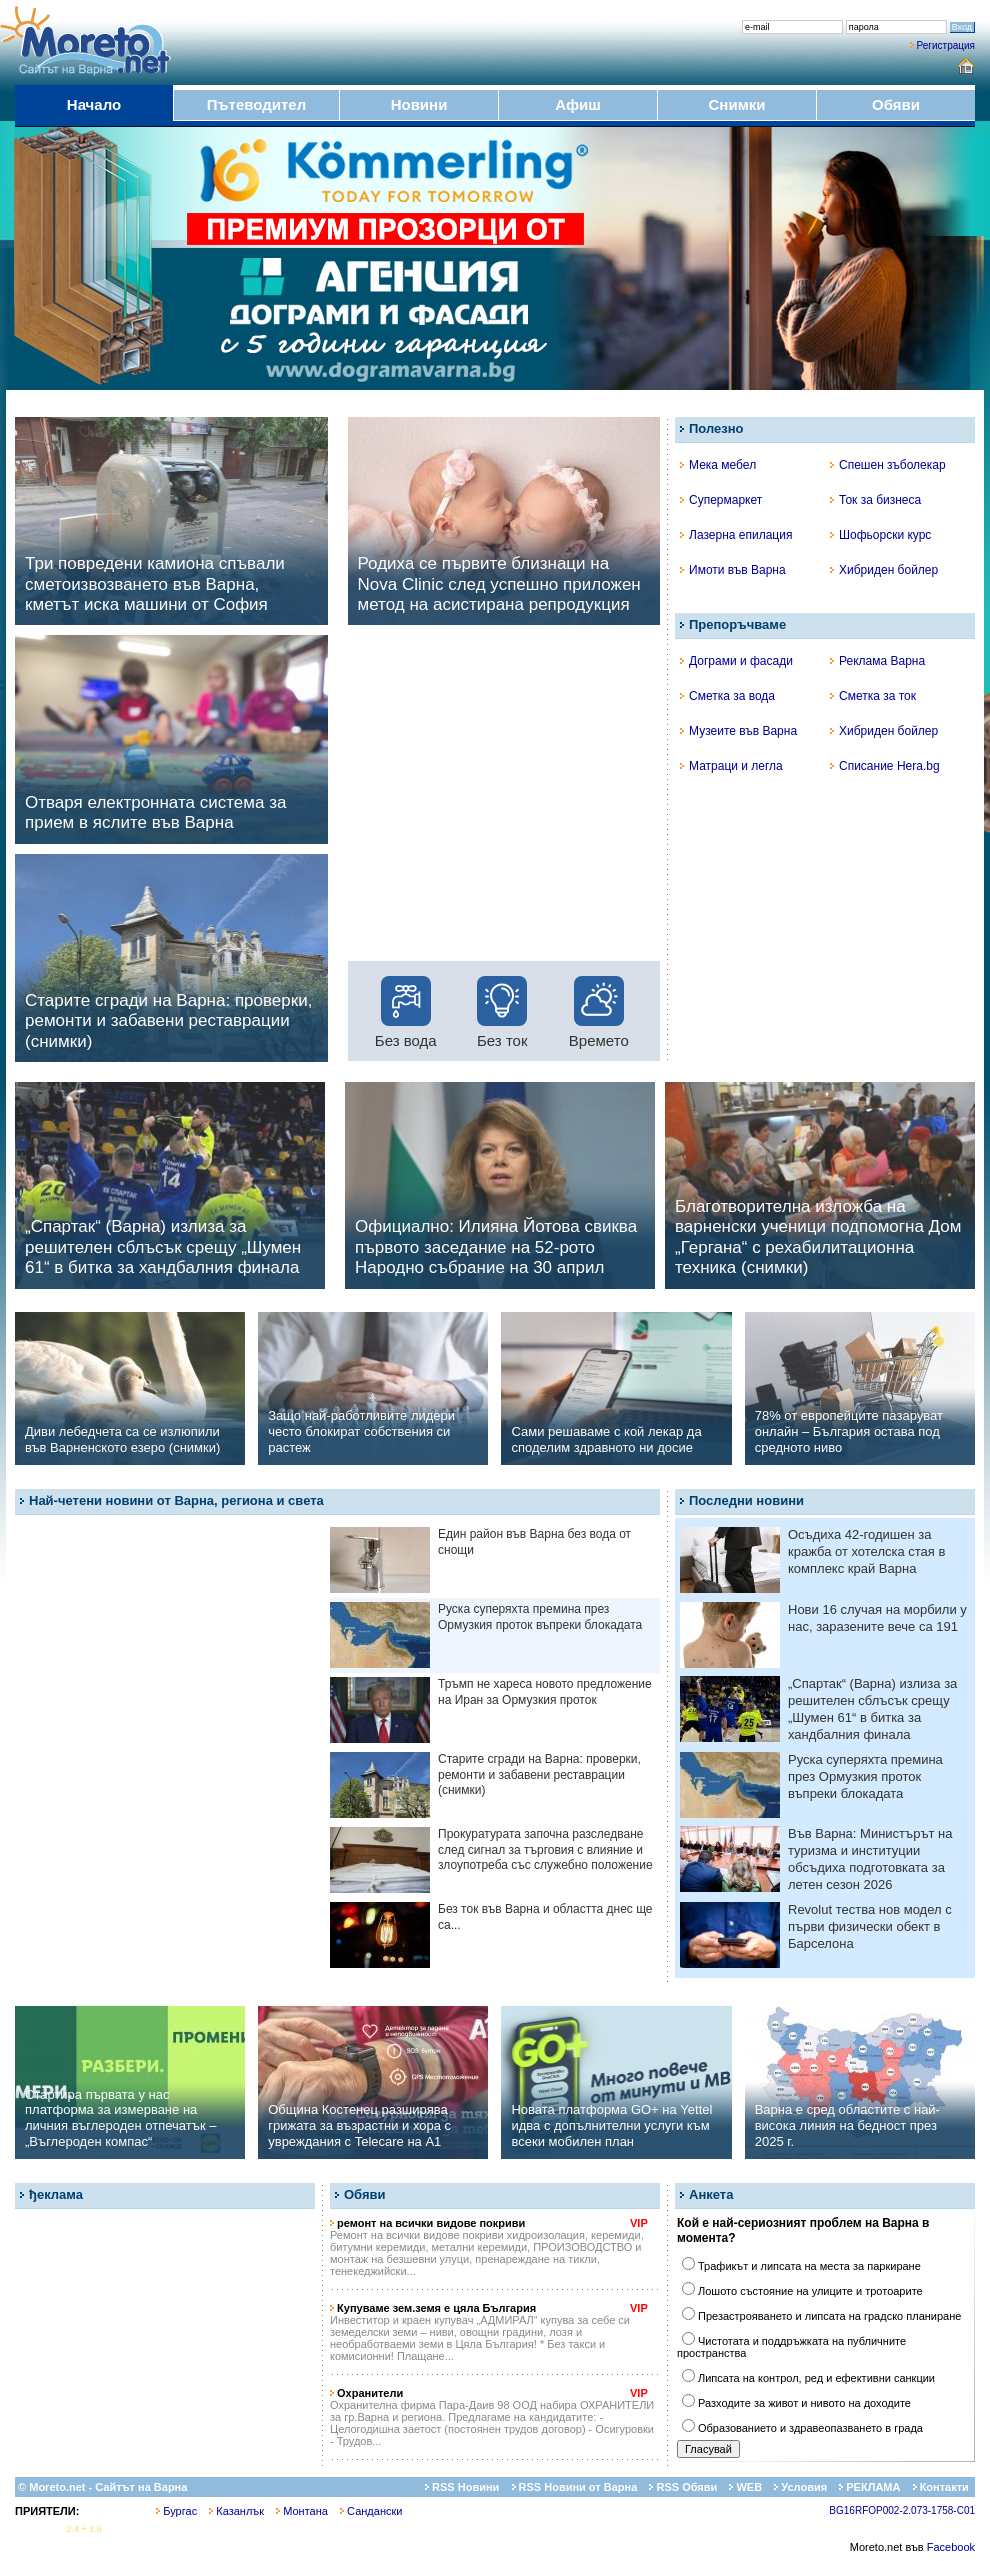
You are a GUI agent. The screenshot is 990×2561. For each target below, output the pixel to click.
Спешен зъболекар (888, 465)
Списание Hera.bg (885, 766)
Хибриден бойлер (884, 570)
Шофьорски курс (880, 535)
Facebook (951, 2547)
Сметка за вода (727, 696)
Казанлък (236, 2511)
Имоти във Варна (733, 570)
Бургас (176, 2511)
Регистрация (946, 45)
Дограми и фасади (736, 661)
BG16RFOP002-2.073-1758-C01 (902, 2510)
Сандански (371, 2511)
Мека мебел (718, 465)
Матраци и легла (731, 766)
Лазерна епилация (736, 535)
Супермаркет (721, 500)
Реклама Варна (877, 661)
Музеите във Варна (738, 731)
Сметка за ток (873, 696)
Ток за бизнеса (875, 500)
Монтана (302, 2511)
